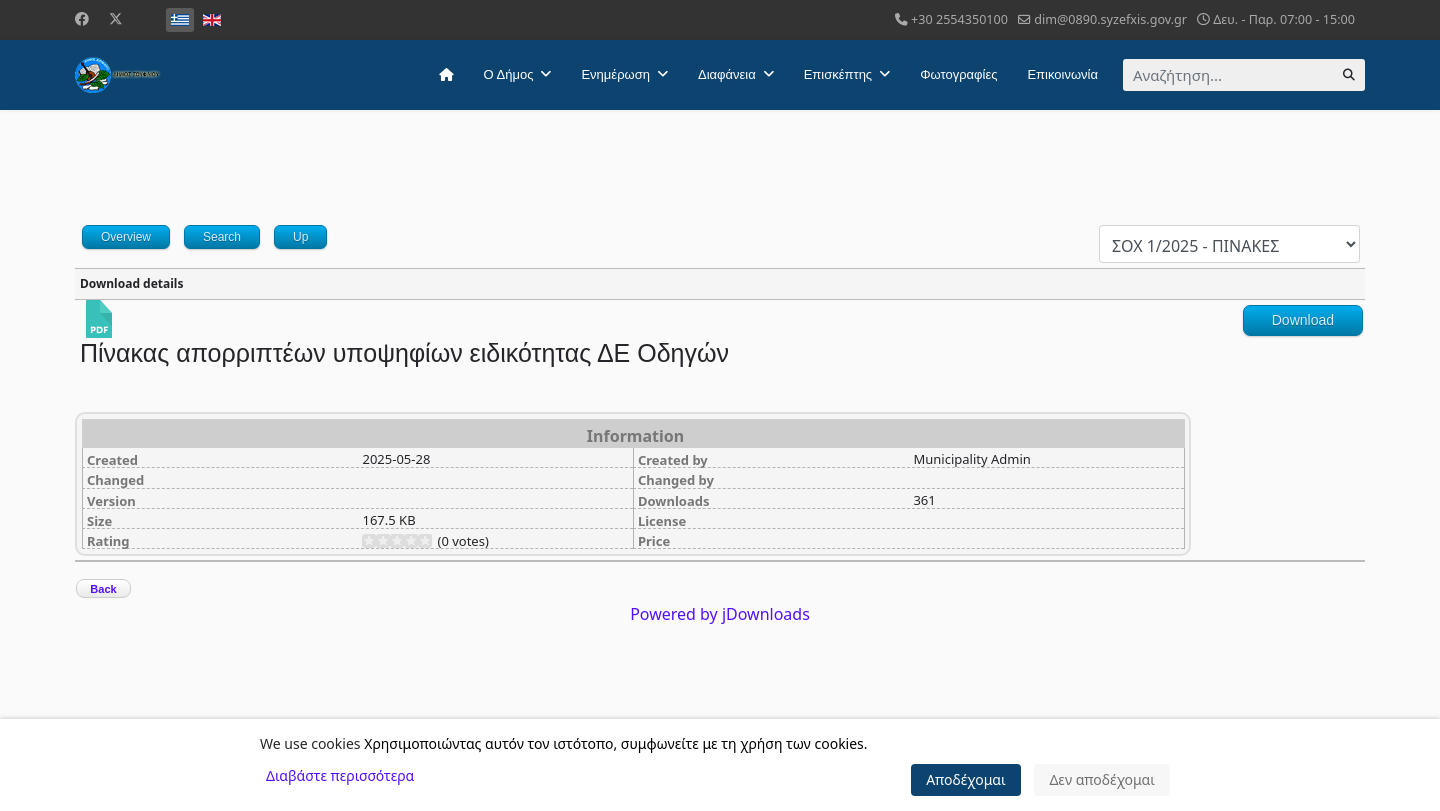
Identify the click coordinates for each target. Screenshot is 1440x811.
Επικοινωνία (1062, 74)
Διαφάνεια (727, 74)
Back (103, 589)
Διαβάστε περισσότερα (340, 775)
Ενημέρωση (615, 74)
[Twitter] (116, 18)
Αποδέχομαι (966, 779)
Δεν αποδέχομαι (1102, 779)
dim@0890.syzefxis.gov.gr (1110, 19)
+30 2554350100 (959, 19)
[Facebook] (82, 18)
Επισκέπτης (838, 74)
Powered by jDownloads (720, 614)
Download (1303, 320)
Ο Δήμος (509, 74)
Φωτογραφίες (958, 74)
